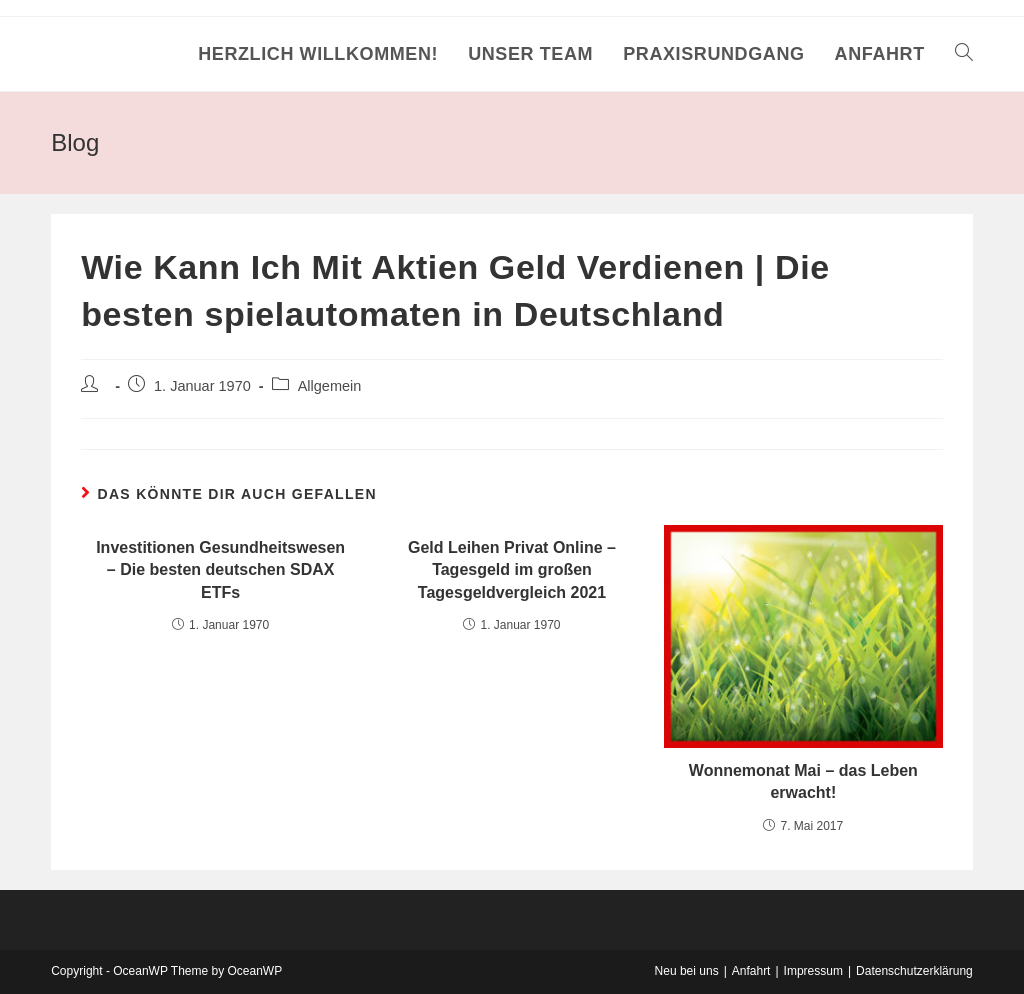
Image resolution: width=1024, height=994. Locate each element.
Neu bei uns (687, 971)
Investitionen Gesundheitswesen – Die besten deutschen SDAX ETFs (220, 570)
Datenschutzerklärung (914, 971)
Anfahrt (751, 971)
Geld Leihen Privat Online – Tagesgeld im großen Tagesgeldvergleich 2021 (512, 570)
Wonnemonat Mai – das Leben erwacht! (803, 781)
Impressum (813, 971)
